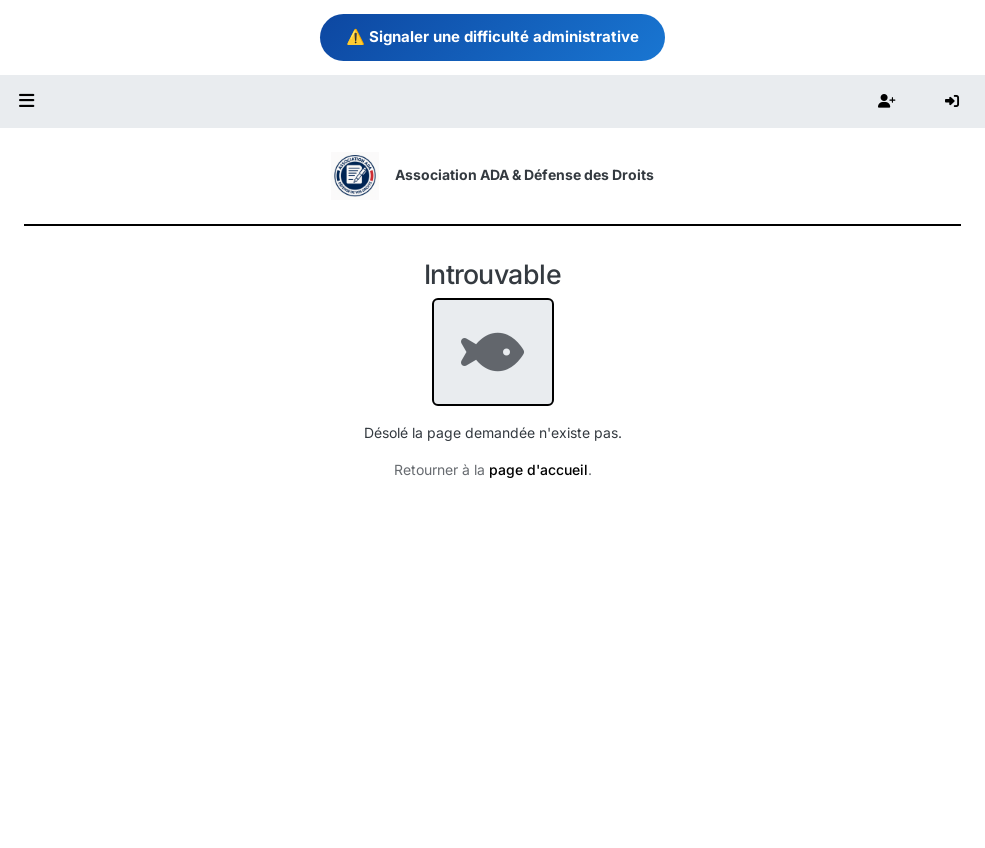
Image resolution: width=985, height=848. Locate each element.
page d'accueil (538, 469)
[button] (27, 101)
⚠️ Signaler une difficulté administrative (492, 36)
